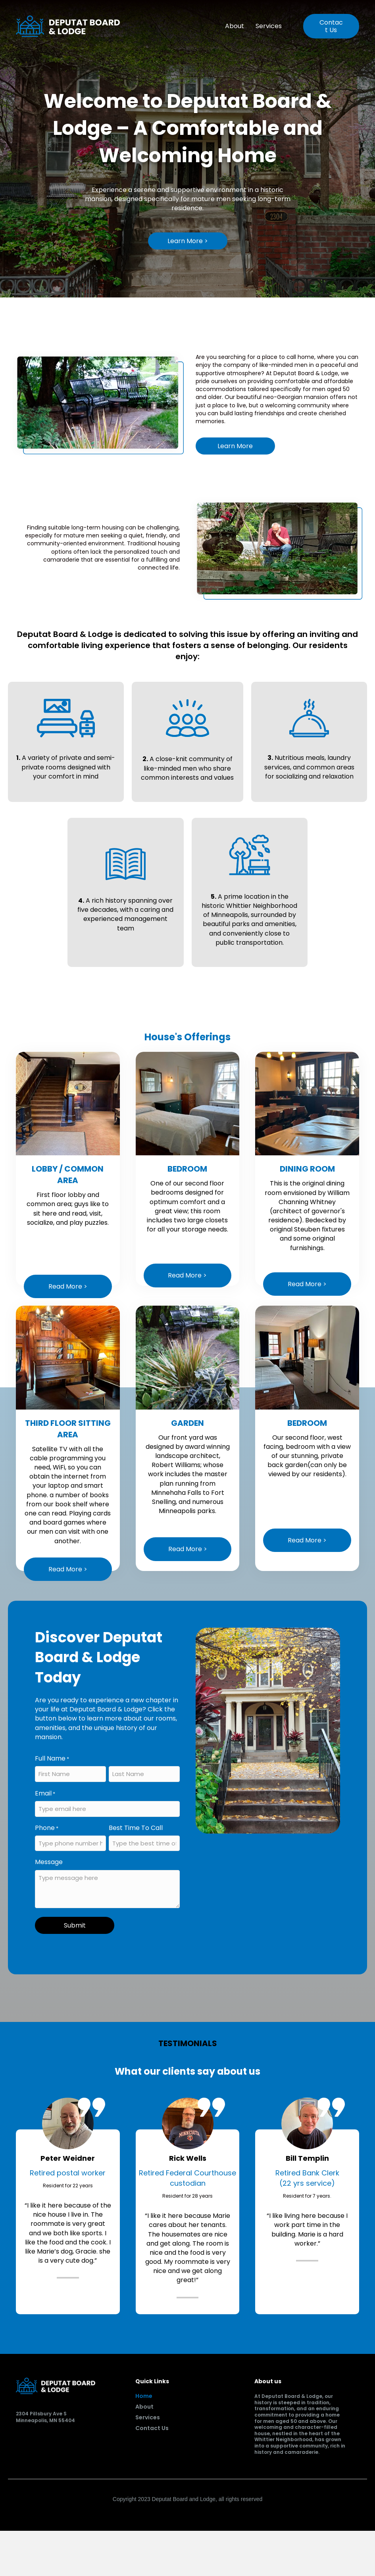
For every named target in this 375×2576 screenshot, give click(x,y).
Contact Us (152, 2428)
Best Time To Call (136, 1827)
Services (269, 26)
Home (143, 2396)
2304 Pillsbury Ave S (41, 2413)
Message (49, 1861)
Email (45, 1793)
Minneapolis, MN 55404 (45, 2420)
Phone (46, 1827)
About (234, 26)
